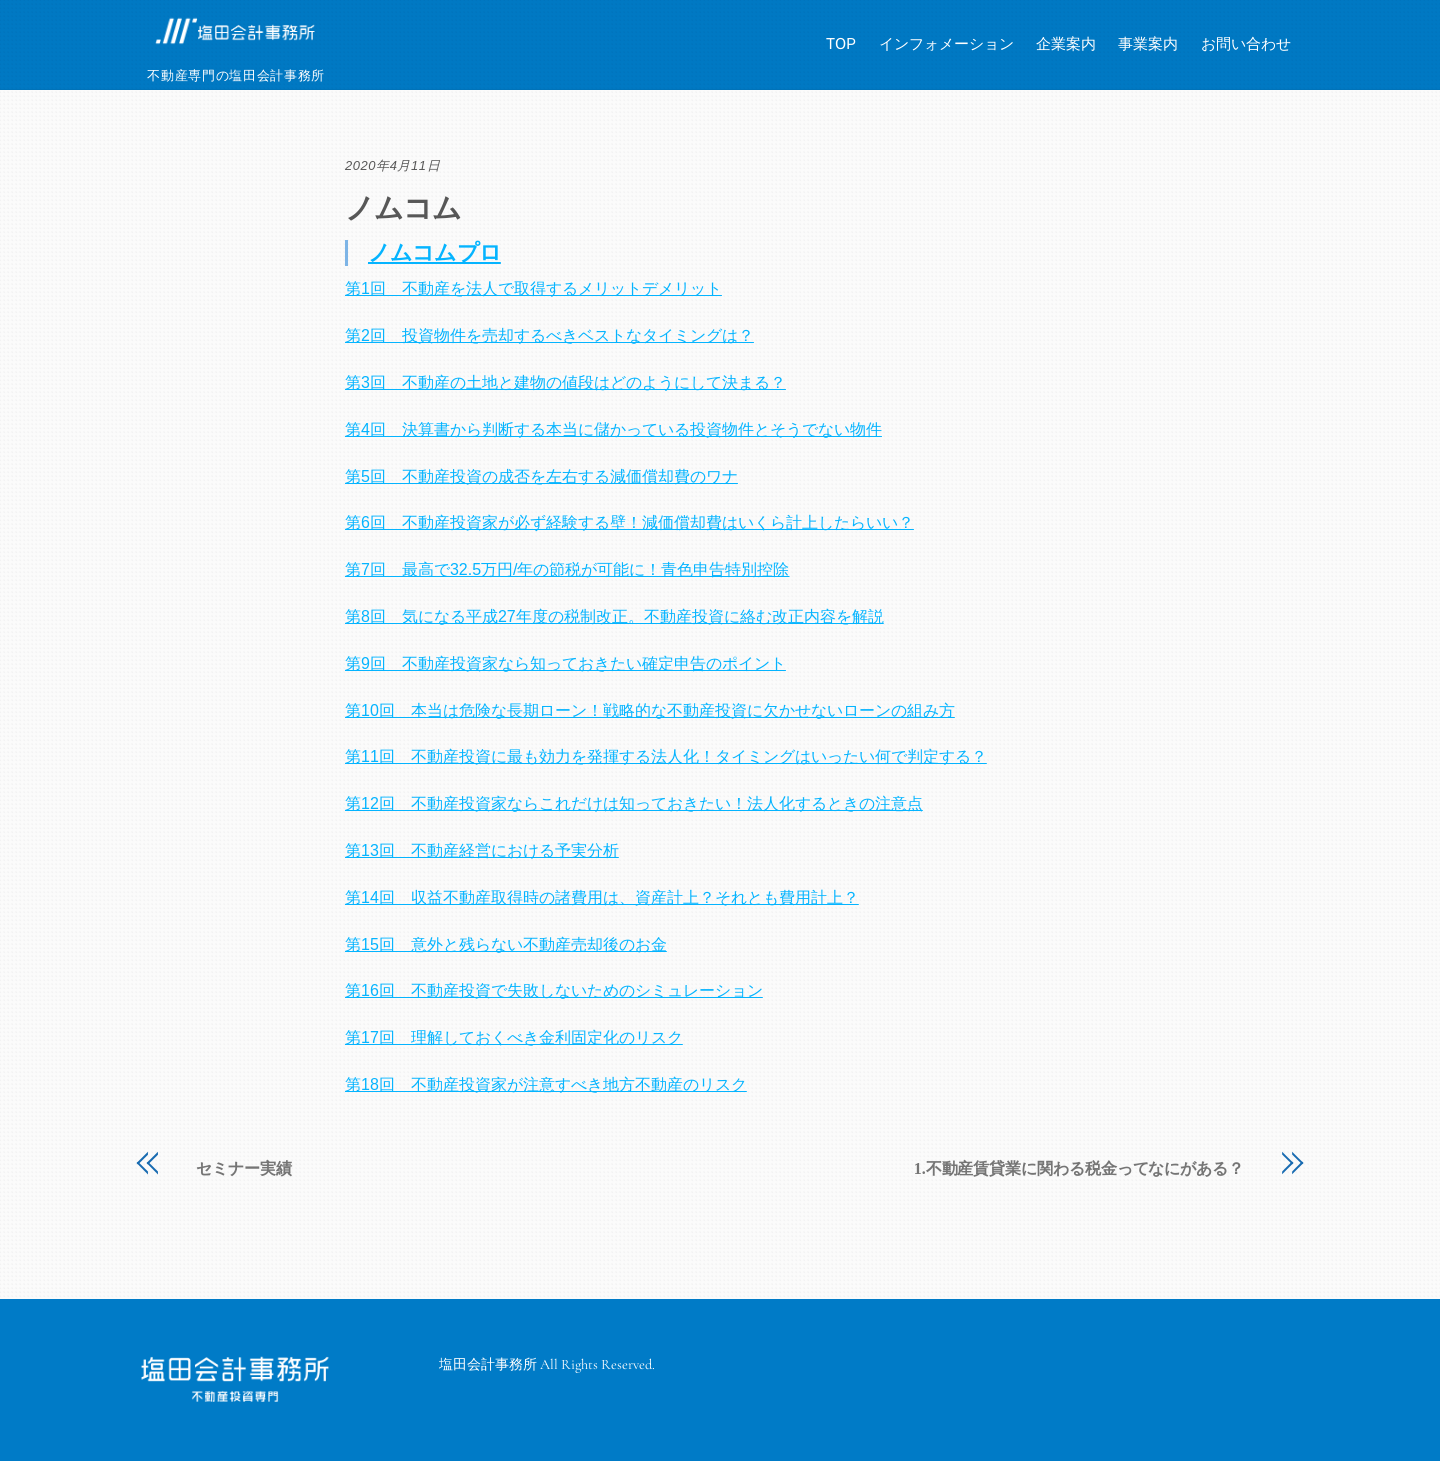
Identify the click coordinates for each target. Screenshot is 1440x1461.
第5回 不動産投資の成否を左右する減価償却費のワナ (541, 476)
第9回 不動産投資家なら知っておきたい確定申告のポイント (565, 663)
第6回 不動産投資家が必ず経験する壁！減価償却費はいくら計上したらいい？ (629, 522)
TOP (841, 43)
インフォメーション (946, 43)
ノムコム (402, 208)
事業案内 (1148, 43)
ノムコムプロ (434, 252)
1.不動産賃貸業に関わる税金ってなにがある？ (1079, 1169)
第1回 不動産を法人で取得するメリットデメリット (533, 288)
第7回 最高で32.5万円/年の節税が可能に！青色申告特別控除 (567, 569)
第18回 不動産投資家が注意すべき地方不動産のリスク (546, 1084)
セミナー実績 (244, 1169)
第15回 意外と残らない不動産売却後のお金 (506, 944)
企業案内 (1066, 43)
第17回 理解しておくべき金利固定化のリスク (514, 1037)
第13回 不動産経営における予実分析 (482, 850)
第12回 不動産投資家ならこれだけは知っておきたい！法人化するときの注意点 (634, 803)
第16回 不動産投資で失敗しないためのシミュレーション (554, 990)
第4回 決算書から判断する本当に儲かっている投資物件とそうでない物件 (613, 429)
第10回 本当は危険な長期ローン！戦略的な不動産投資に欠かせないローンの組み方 (650, 710)
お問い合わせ (1246, 43)
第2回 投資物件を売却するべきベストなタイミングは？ (549, 335)
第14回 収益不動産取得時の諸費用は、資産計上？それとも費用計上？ (602, 897)
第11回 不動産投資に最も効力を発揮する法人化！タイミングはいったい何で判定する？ (666, 756)
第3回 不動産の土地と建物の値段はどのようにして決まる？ (565, 382)
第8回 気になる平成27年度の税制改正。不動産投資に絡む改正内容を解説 (614, 616)
